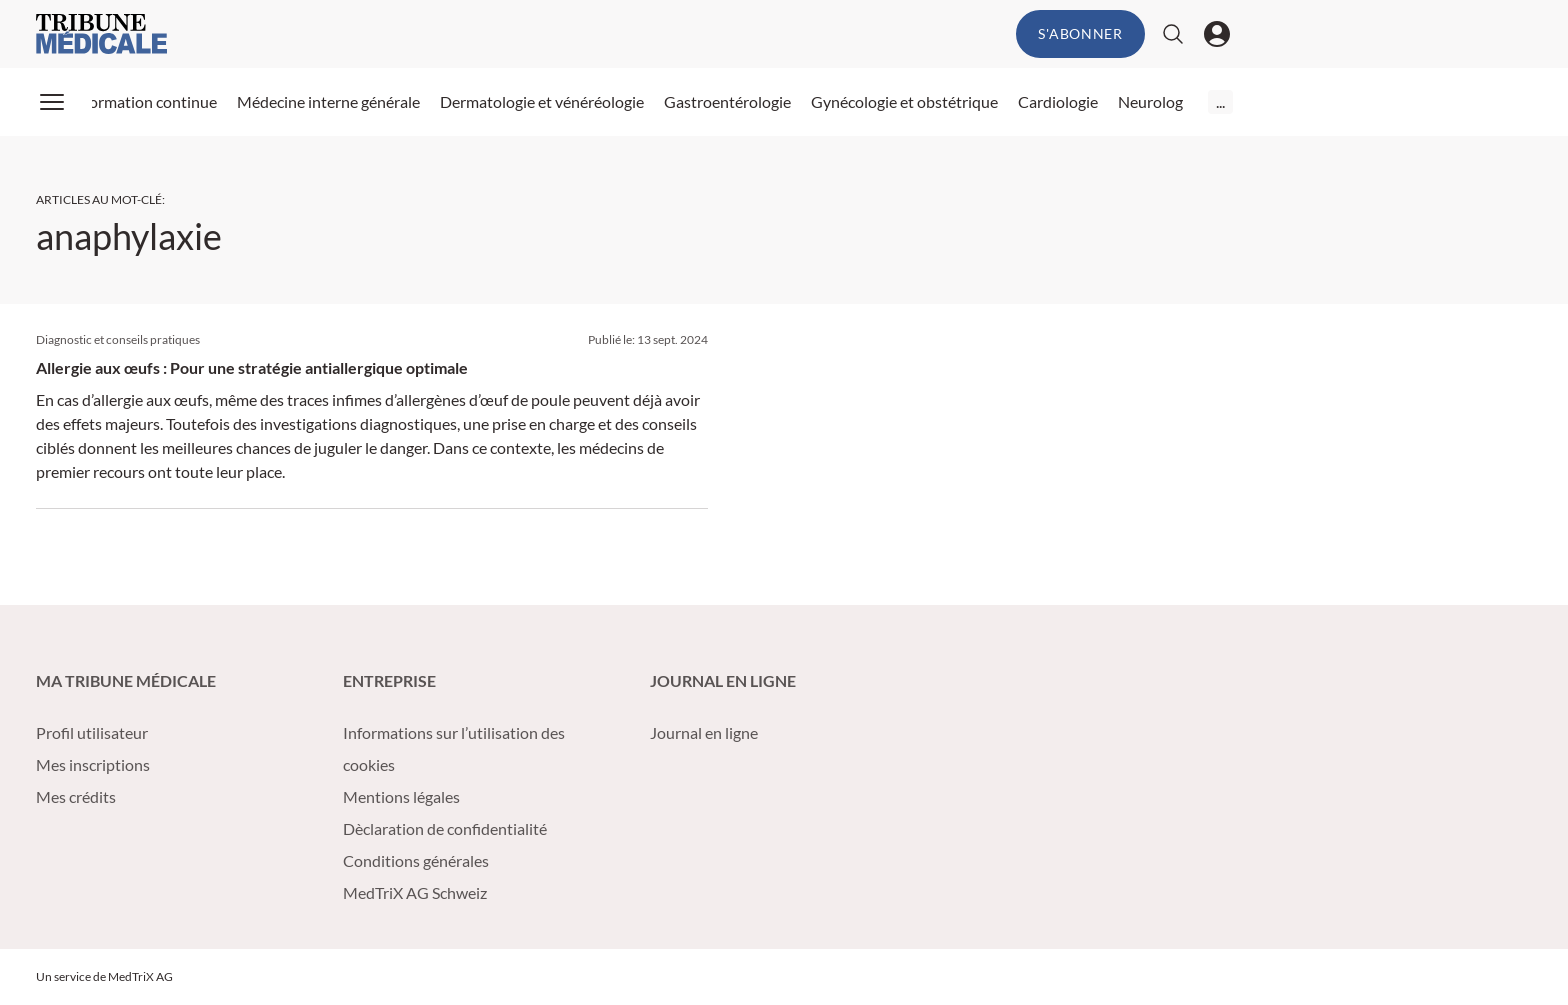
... (1220, 101)
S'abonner (1080, 33)
